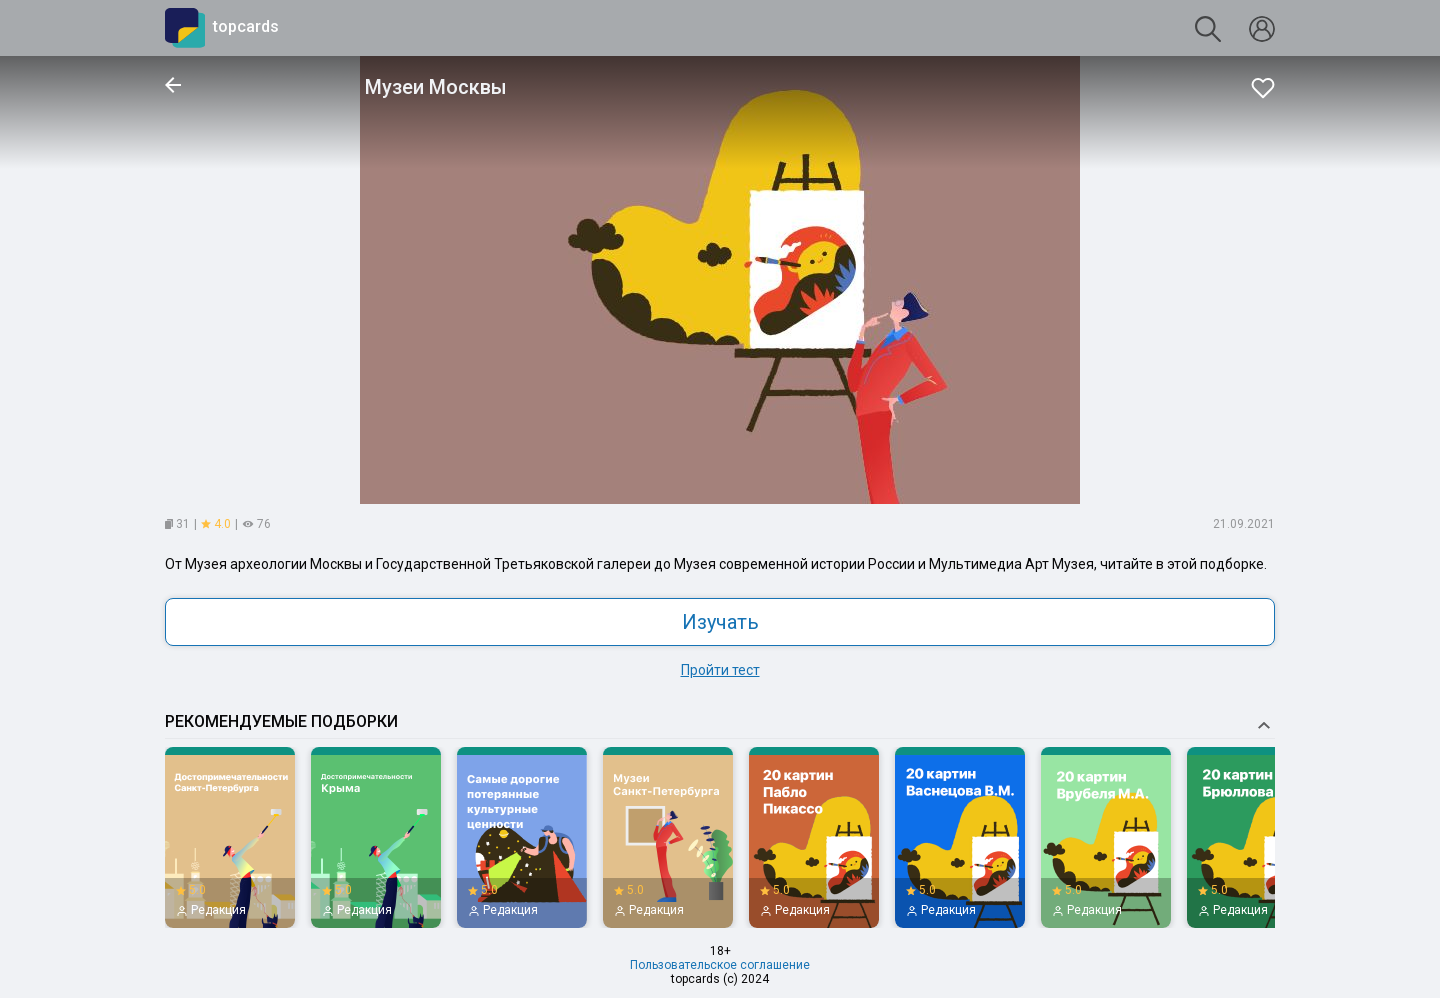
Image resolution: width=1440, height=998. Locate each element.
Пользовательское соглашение (720, 965)
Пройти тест (720, 670)
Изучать (720, 622)
